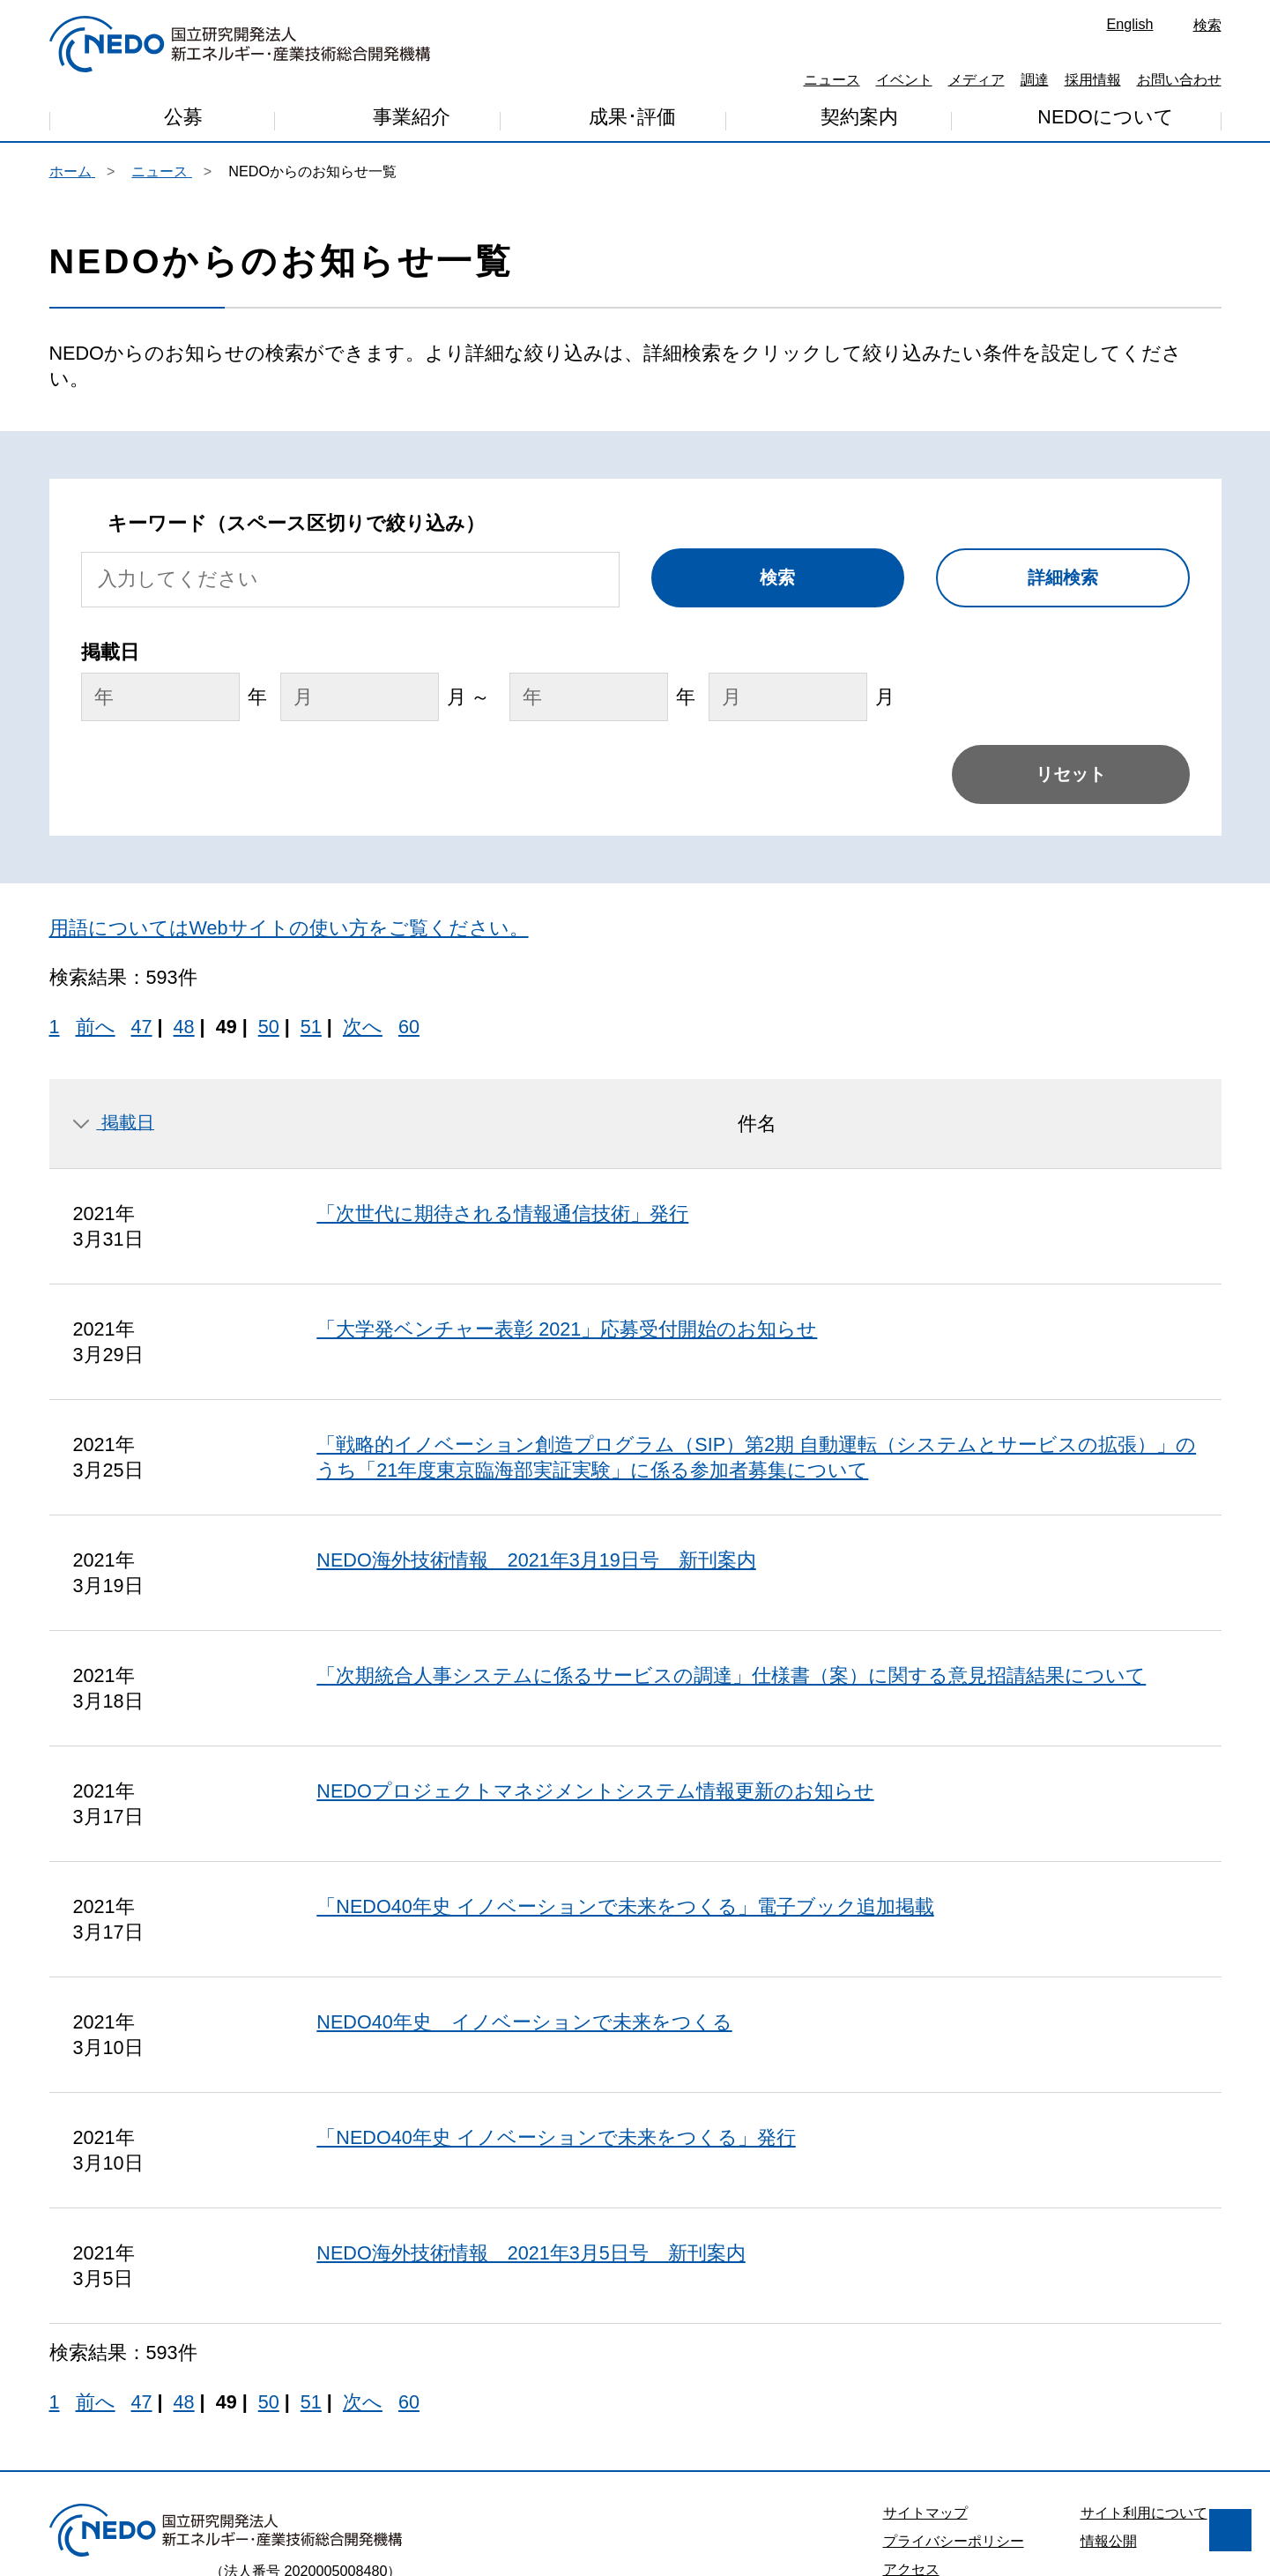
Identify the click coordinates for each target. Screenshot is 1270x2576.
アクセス (911, 2416)
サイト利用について (1144, 2360)
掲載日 (114, 969)
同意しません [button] (111, 2516)
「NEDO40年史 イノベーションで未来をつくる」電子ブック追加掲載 (624, 1754)
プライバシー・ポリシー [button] (122, 2470)
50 (268, 874)
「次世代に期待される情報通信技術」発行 (502, 1061)
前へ (95, 874)
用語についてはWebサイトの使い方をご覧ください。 (289, 775)
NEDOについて (1105, 118)
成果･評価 (632, 120)
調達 (1035, 79)
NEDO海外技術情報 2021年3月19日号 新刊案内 (535, 1407)
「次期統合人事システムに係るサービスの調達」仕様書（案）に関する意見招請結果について (731, 1523)
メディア (976, 79)
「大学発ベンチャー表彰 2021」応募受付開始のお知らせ (566, 1176)
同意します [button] (255, 2516)
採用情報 (1093, 79)
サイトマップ (925, 2360)
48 (184, 874)
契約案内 (859, 119)
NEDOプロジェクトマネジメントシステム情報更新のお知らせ (594, 1638)
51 (311, 874)
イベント (904, 79)
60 (409, 874)
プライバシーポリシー (953, 2388)
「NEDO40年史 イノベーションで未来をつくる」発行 (555, 1985)
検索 (1207, 25)
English (1129, 24)
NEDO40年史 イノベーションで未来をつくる (524, 1869)
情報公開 (1109, 2388)
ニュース (832, 79)
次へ (362, 874)
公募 (183, 119)
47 (141, 874)
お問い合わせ (1179, 79)
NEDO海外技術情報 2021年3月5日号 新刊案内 (530, 2100)
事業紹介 (411, 121)
